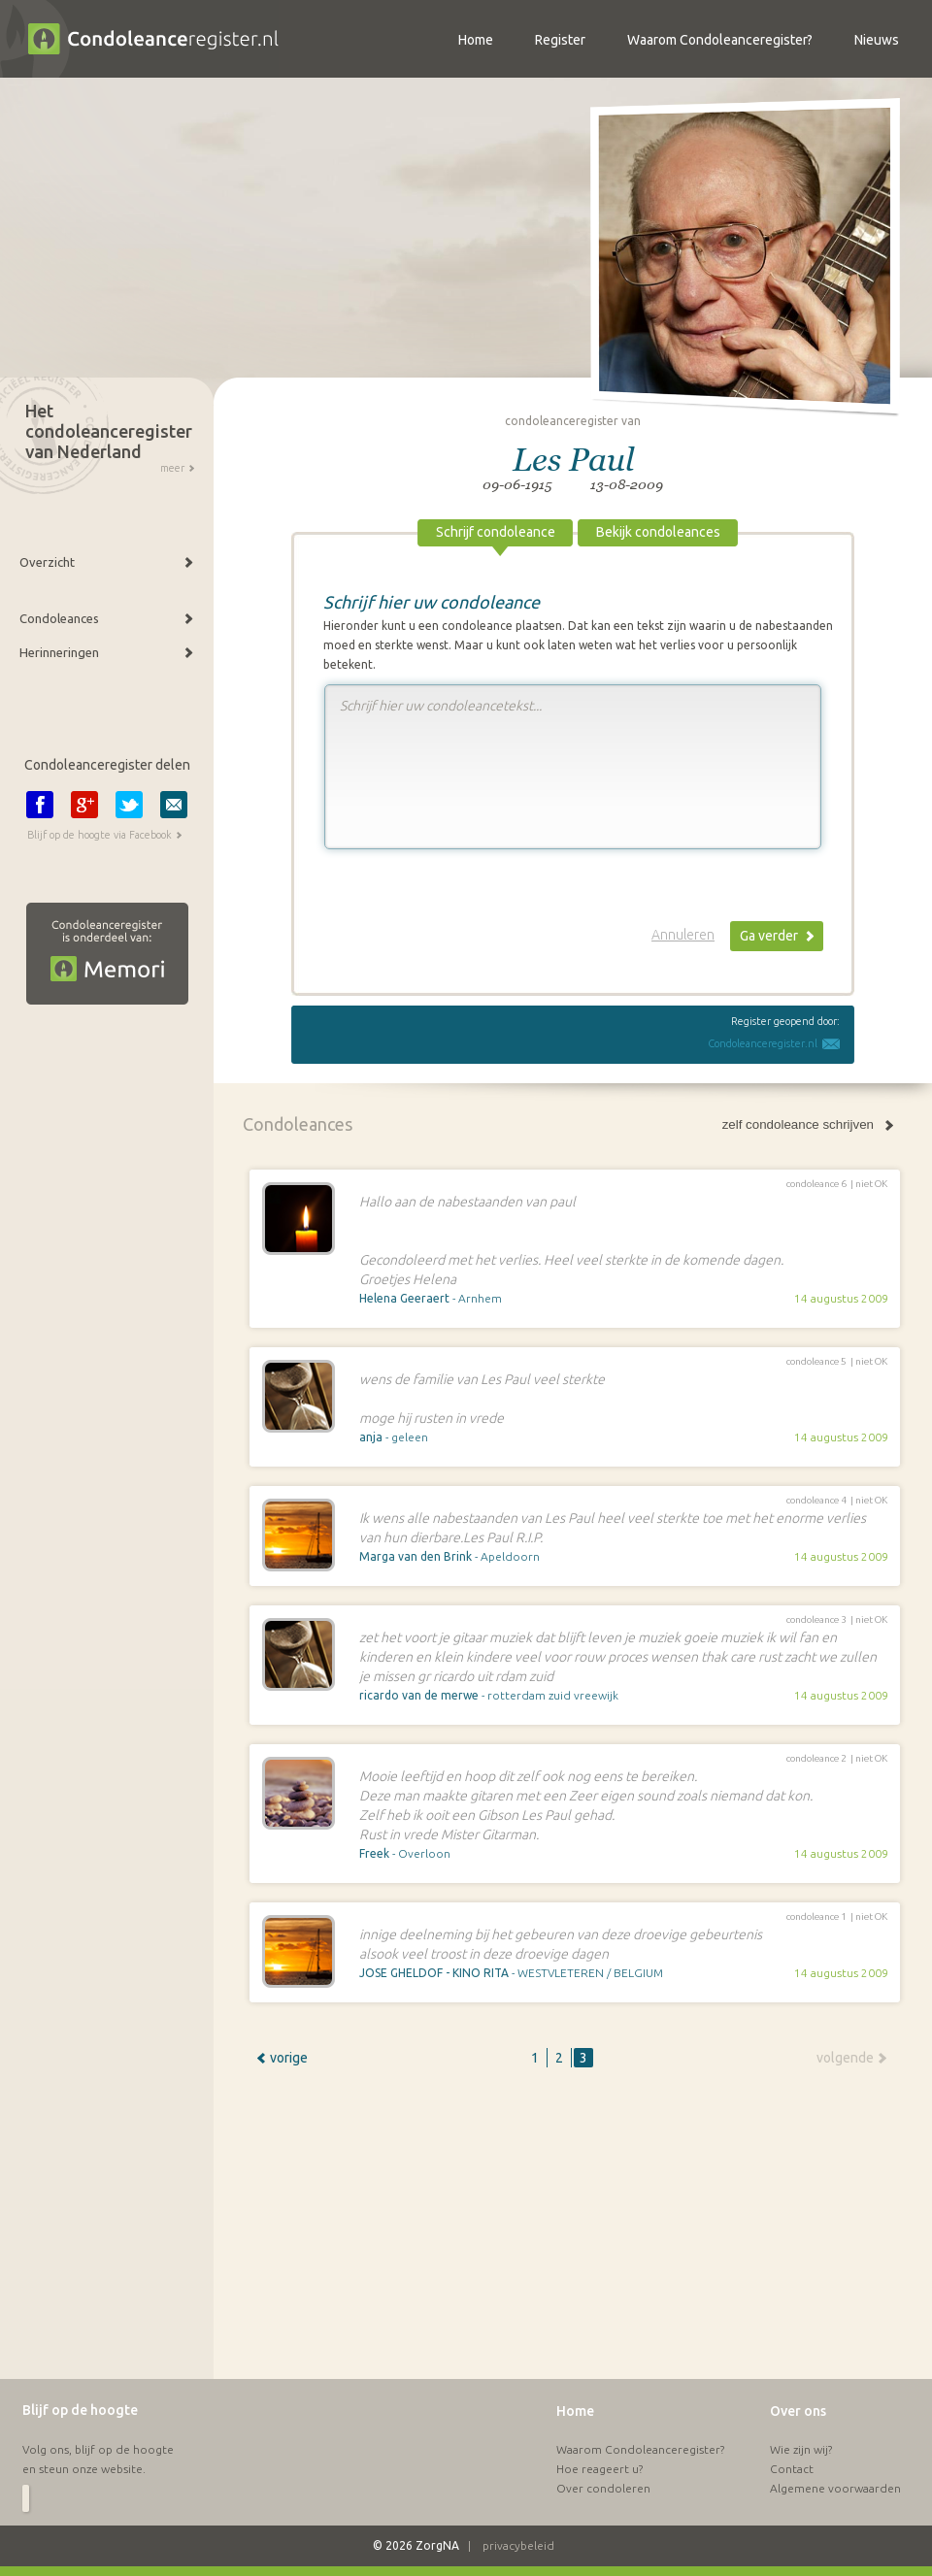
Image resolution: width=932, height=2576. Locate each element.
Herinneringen (59, 652)
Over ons (798, 2411)
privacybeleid (518, 2545)
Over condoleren (603, 2488)
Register (560, 40)
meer (172, 468)
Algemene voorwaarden (835, 2488)
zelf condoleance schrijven (798, 1124)
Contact (792, 2468)
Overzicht (47, 562)
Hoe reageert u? (599, 2468)
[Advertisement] (538, 2232)
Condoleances (59, 618)
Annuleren (683, 934)
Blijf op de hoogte (80, 2410)
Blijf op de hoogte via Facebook (99, 835)
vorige (289, 2057)
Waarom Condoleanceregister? (640, 2449)
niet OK (871, 1183)
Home (575, 2411)
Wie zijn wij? (801, 2449)
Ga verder (769, 935)
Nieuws (876, 40)
